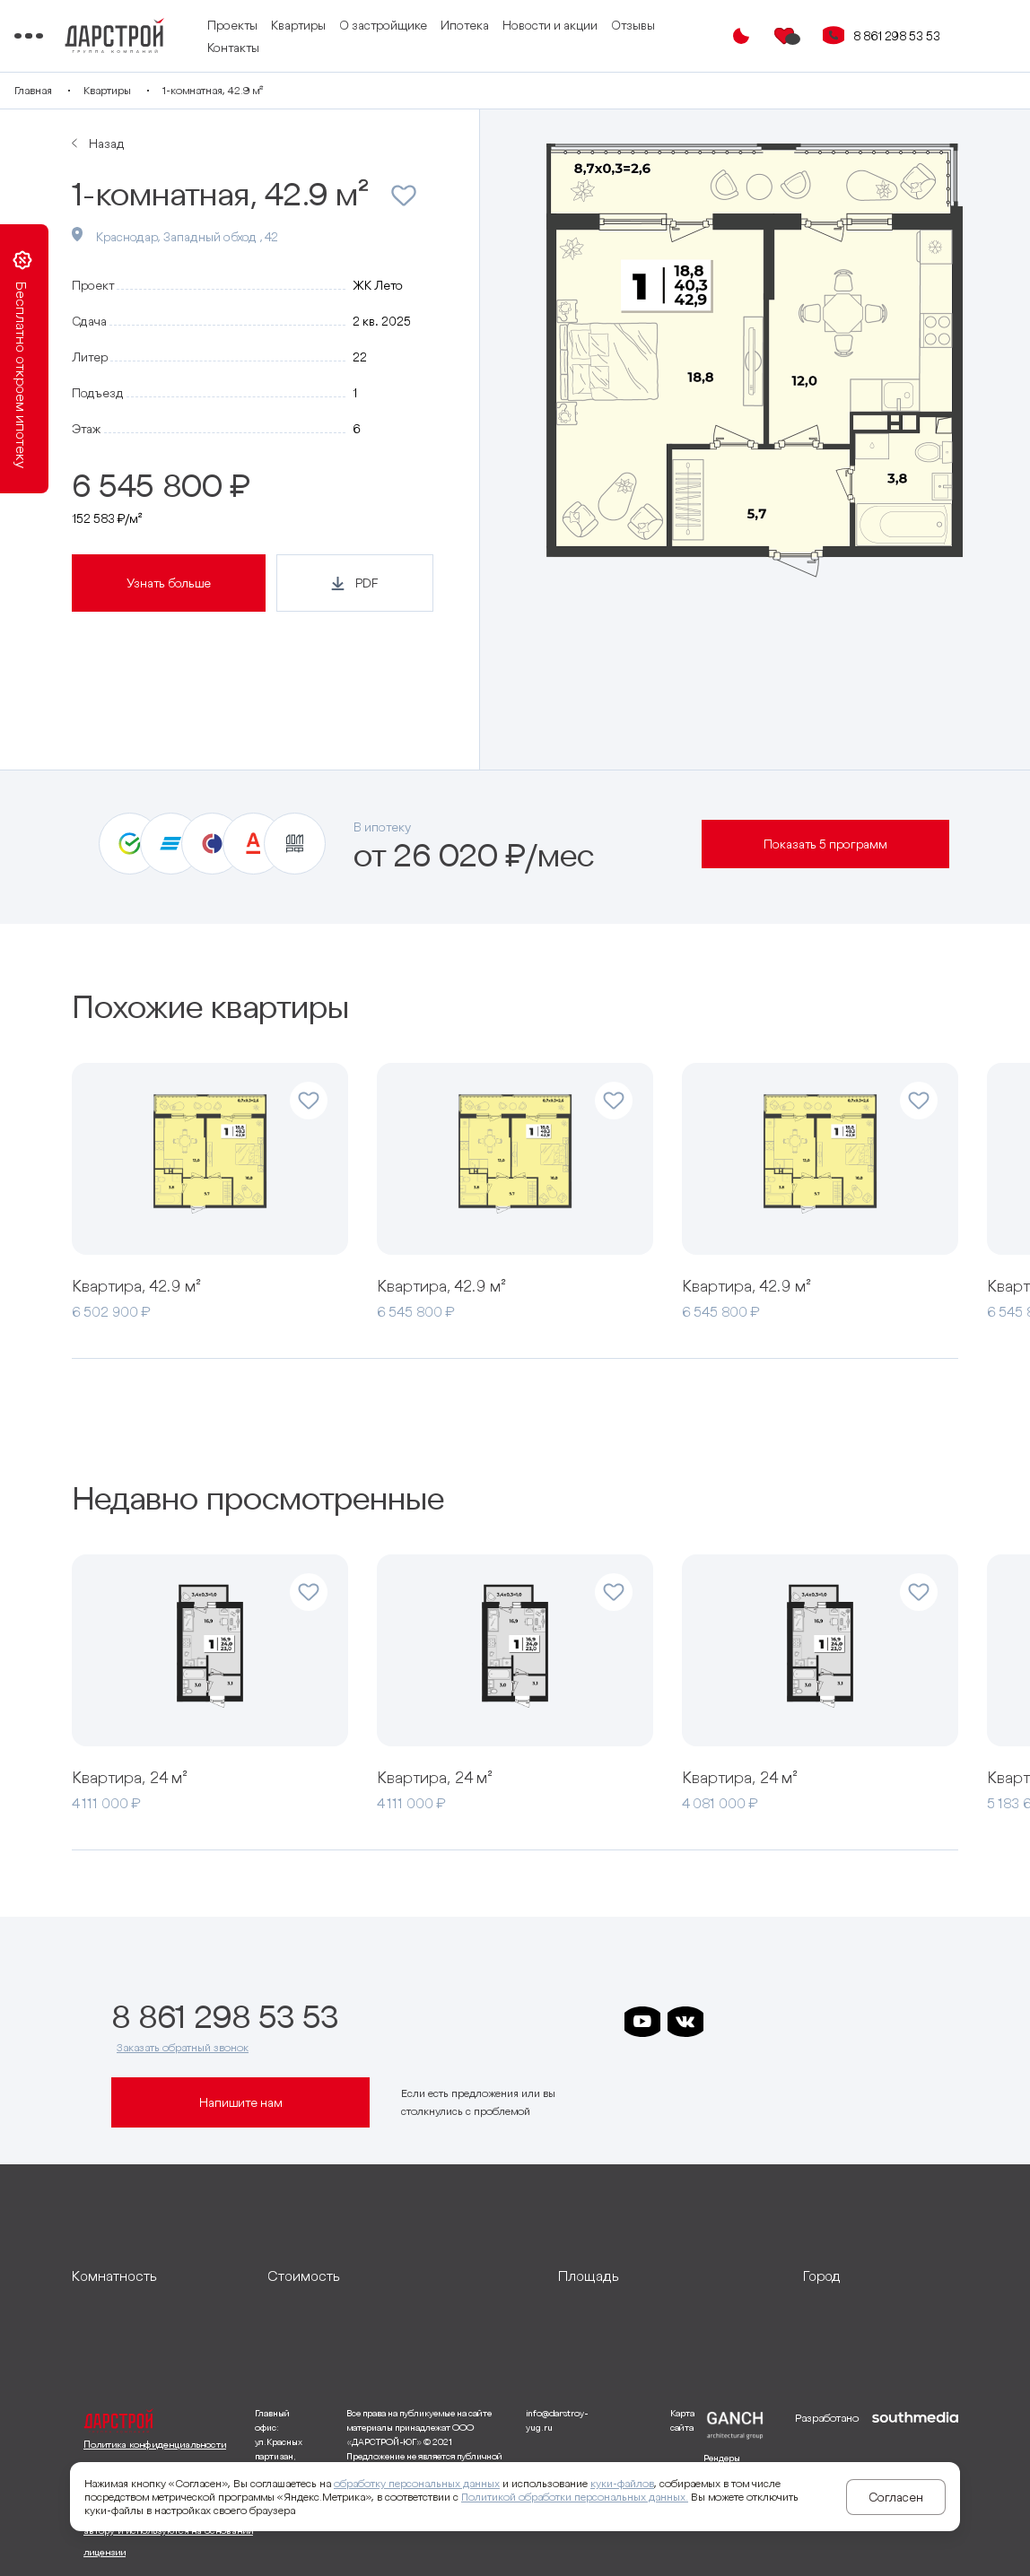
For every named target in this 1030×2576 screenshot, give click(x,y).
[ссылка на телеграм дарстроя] (728, 2021)
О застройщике (455, 25)
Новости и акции (621, 25)
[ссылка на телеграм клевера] (815, 2021)
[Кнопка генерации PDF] (354, 583)
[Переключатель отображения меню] (84, 36)
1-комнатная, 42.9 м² (270, 90)
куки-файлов (622, 2483)
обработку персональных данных (417, 2483)
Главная (90, 90)
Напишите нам (241, 2102)
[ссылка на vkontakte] (685, 2021)
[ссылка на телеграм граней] (858, 2021)
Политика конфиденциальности (154, 2444)
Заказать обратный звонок (183, 2047)
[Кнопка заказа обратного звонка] (845, 36)
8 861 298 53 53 (908, 36)
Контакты (362, 47)
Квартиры (370, 25)
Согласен (896, 2497)
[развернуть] (156, 2275)
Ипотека (536, 25)
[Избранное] (796, 36)
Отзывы (301, 47)
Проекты (304, 25)
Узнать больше (169, 583)
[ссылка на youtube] (642, 2021)
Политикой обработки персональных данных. (574, 2496)
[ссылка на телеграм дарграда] (772, 2021)
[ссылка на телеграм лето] (901, 2021)
